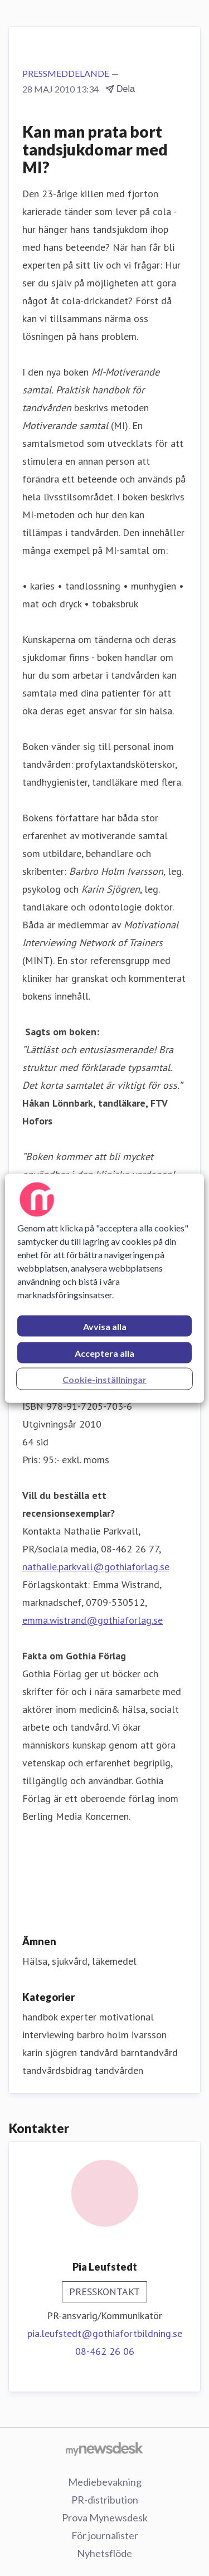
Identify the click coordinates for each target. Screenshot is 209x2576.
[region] (104, 1288)
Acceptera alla (104, 1352)
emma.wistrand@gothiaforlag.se (92, 1620)
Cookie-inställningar (104, 1379)
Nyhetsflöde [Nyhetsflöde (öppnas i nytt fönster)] (104, 2553)
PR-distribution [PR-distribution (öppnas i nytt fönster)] (104, 2500)
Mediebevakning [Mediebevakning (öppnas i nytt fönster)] (105, 2482)
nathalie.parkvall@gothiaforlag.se (95, 1566)
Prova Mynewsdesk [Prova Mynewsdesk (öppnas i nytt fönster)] (105, 2517)
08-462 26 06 (104, 2351)
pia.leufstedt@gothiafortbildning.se (104, 2333)
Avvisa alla (105, 1326)
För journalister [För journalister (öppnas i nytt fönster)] (104, 2535)
